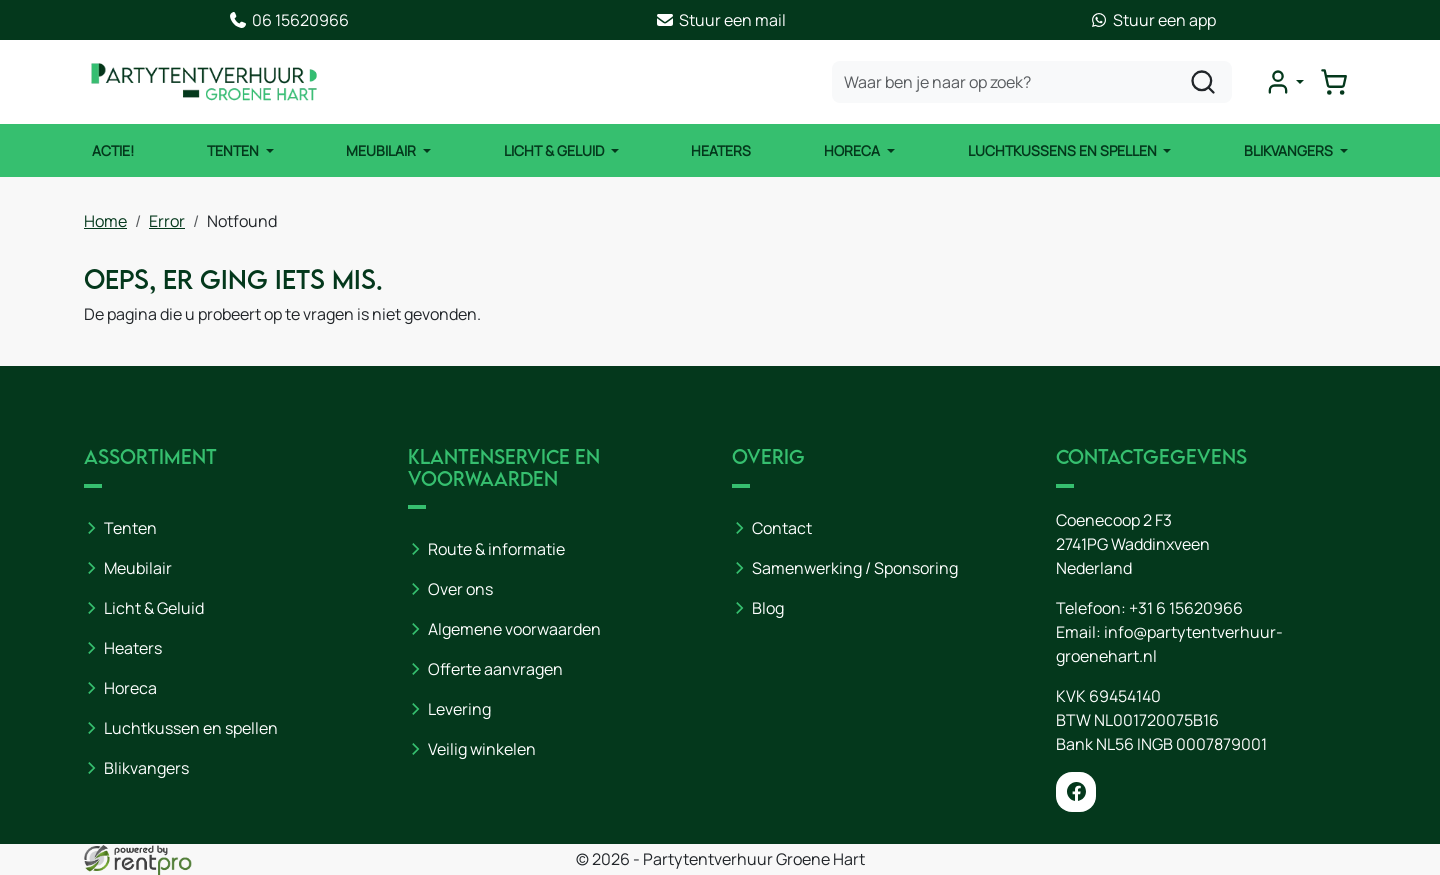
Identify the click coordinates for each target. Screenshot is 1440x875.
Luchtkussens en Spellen (1064, 150)
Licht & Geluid (555, 150)
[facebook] (1076, 792)
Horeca (853, 150)
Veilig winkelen (482, 749)
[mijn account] (1284, 82)
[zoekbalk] (1032, 82)
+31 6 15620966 (1186, 608)
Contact (782, 528)
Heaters (721, 150)
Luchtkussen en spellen (191, 728)
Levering (459, 709)
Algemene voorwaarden (514, 629)
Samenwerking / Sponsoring (855, 568)
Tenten (234, 150)
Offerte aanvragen (495, 669)
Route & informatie (496, 549)
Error (167, 221)
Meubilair (382, 150)
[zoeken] (1203, 82)
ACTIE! (113, 150)
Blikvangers (1290, 150)
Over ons (460, 589)
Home (105, 221)
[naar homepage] (204, 82)
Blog (768, 608)
